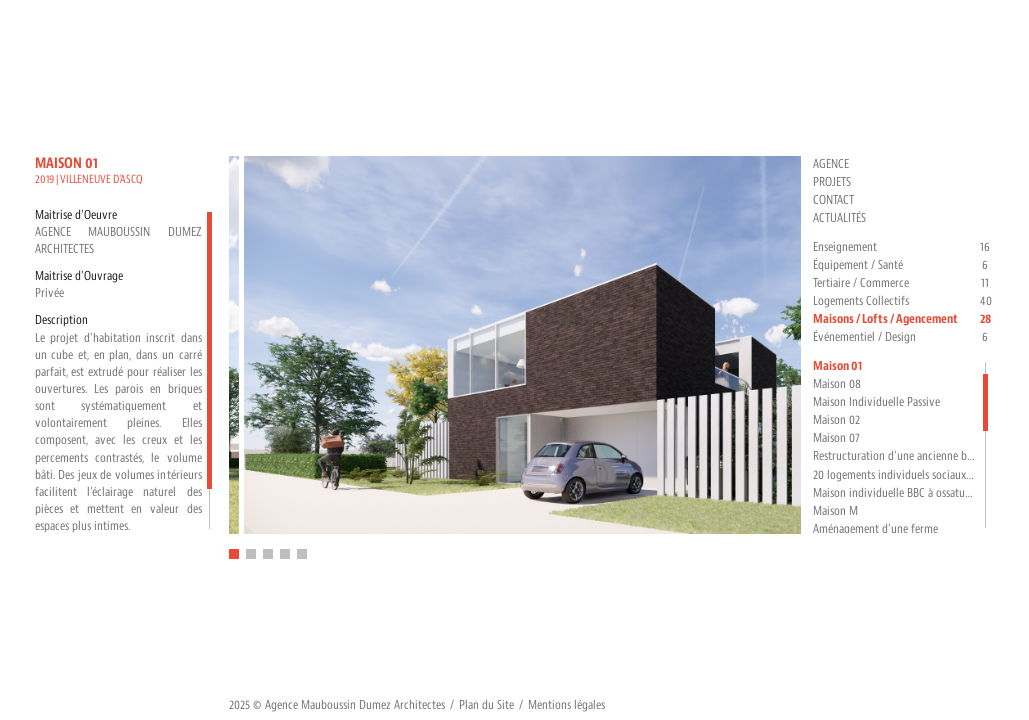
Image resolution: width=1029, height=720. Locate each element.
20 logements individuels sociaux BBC (895, 475)
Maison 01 (837, 366)
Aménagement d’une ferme (875, 529)
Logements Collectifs (904, 301)
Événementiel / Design (904, 337)
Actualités (839, 218)
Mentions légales (566, 705)
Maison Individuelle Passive (876, 402)
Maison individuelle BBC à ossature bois (895, 493)
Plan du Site (486, 705)
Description (61, 320)
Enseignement (904, 247)
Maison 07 (836, 438)
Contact (833, 200)
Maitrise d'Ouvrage (79, 276)
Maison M (835, 511)
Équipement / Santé (904, 265)
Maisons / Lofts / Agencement (904, 319)
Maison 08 (837, 384)
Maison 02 (836, 420)
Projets (832, 182)
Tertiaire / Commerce (904, 283)
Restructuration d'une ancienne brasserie (895, 456)
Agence (831, 164)
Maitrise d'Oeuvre (76, 215)
